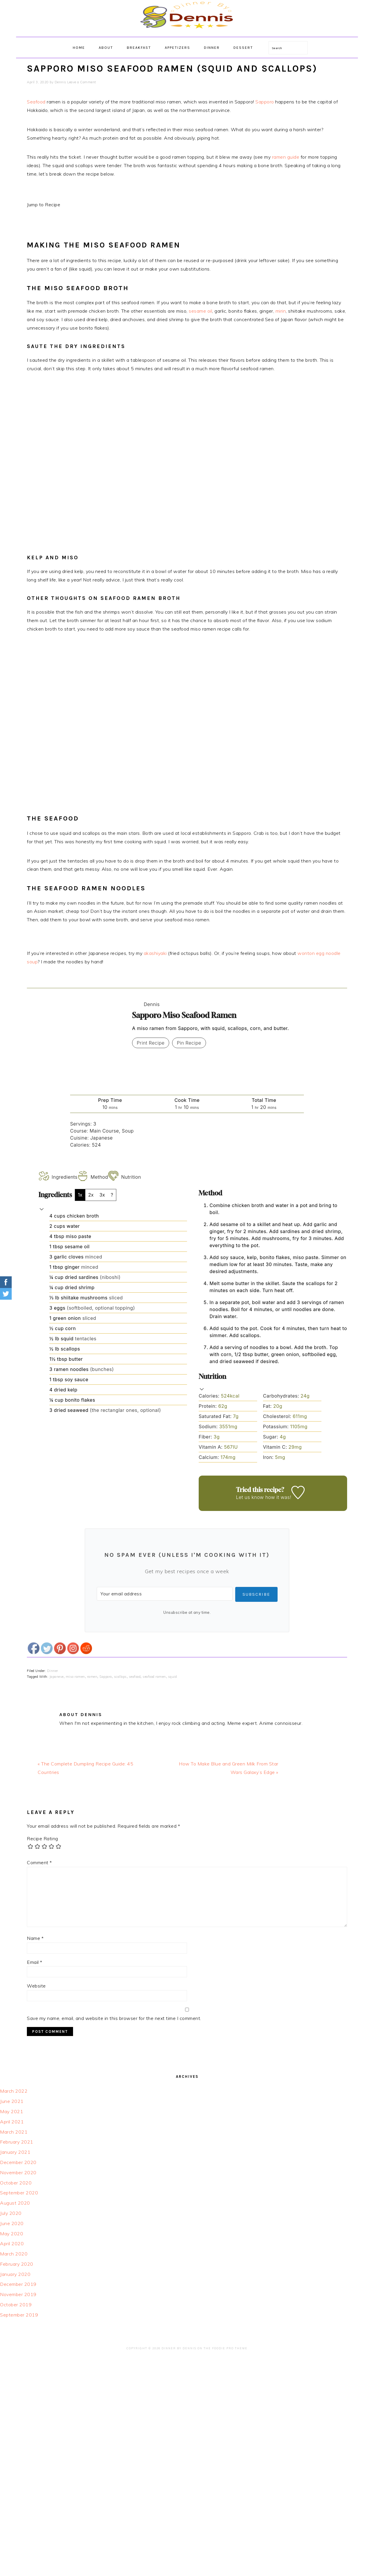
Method (92, 1177)
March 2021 (13, 2132)
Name (35, 1938)
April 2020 (12, 2243)
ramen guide (285, 157)
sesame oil (200, 311)
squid (172, 1677)
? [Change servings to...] (112, 1195)
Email (34, 1962)
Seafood (36, 102)
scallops (120, 1677)
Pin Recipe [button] (189, 1043)
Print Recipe (151, 1043)
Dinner (52, 1671)
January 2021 (15, 2152)
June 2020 (12, 2223)
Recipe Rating (42, 1838)
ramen (92, 1677)
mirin (281, 311)
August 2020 (15, 2203)
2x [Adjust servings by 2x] (91, 1195)
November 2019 (18, 2294)
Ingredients (58, 1177)
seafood (135, 1677)
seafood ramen (154, 1677)
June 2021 (12, 2101)
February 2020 (16, 2264)
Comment (39, 1862)
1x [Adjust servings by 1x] (80, 1195)
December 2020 (18, 2162)
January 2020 (15, 2274)
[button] (42, 1209)
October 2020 (16, 2183)
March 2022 (13, 2091)
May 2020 (11, 2233)
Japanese (56, 1677)
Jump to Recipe (43, 204)
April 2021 (12, 2122)
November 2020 (18, 2172)
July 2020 (11, 2213)
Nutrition (124, 1177)
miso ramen (75, 1677)
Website (36, 1986)
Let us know (250, 1497)
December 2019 (18, 2284)
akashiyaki (155, 953)
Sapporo (264, 102)
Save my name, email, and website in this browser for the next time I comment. (114, 2018)
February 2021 (16, 2142)
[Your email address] (164, 1594)
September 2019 (19, 2315)
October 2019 (16, 2304)
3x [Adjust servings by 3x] (102, 1195)
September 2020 (19, 2193)
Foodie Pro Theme (229, 2348)
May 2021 (11, 2111)
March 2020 (13, 2254)
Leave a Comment (81, 82)
